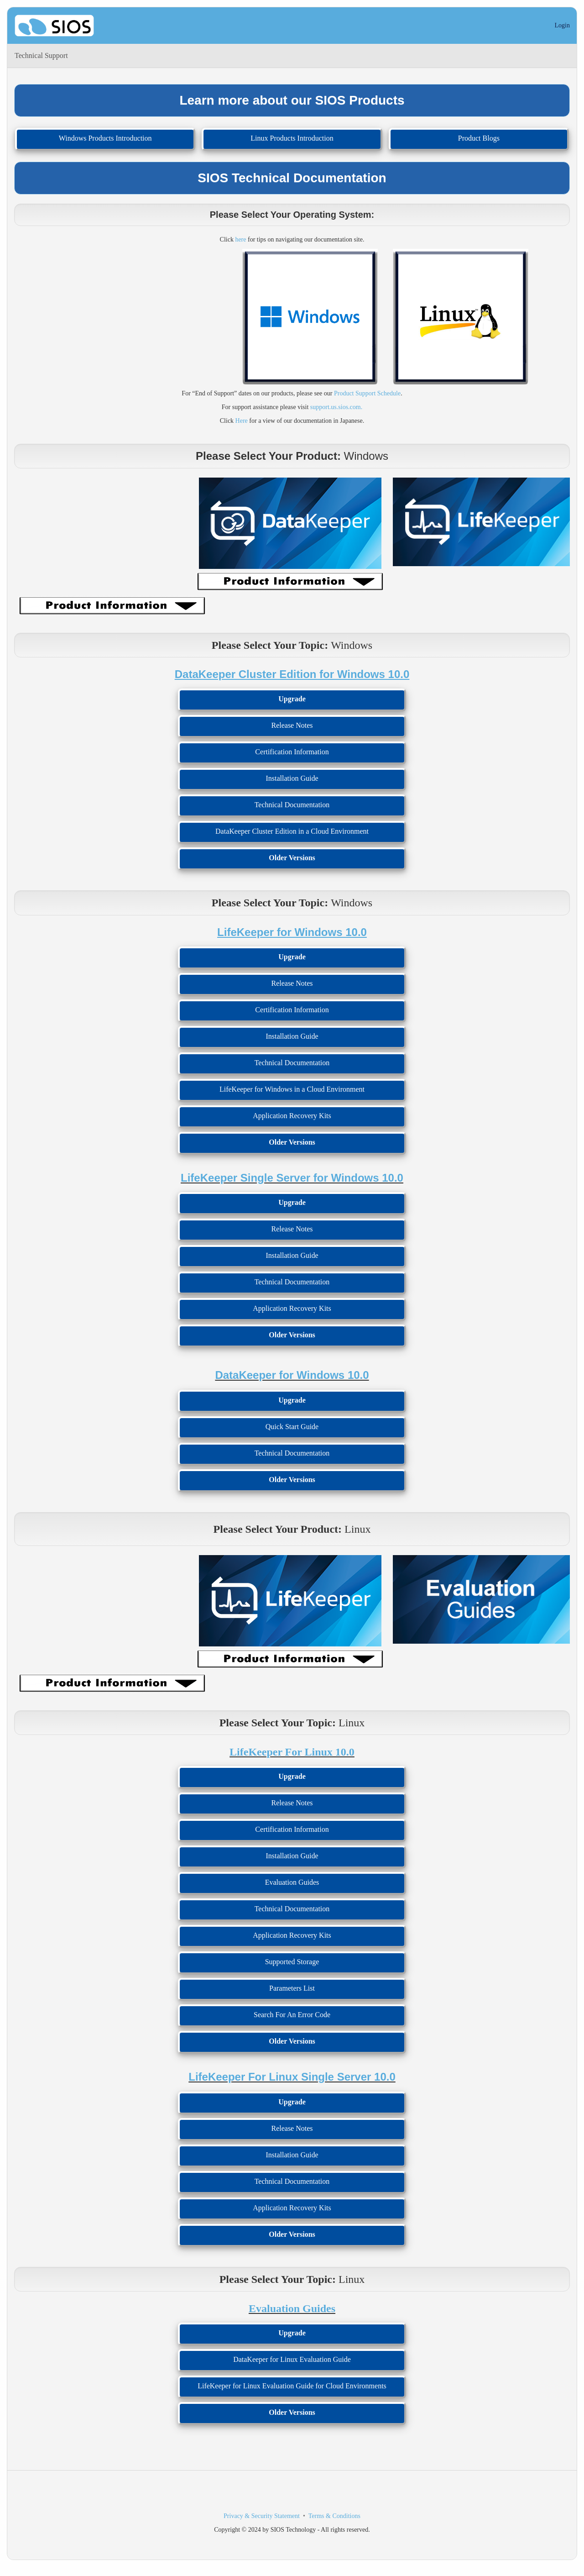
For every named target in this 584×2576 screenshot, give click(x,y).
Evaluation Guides (292, 1882)
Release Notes (292, 725)
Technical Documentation (292, 805)
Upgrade (292, 699)
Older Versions (292, 858)
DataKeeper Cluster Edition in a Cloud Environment (292, 831)
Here (241, 420)
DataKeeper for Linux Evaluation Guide (292, 2359)
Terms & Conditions (334, 2516)
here (240, 239)
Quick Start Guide (292, 1426)
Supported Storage (292, 1962)
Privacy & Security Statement (262, 2516)
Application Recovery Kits (292, 1116)
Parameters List (292, 1988)
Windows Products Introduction (105, 138)
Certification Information (291, 752)
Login (562, 25)
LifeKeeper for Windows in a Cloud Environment (292, 1089)
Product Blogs (479, 138)
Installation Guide (292, 778)
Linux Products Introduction (291, 138)
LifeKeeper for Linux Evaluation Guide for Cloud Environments (292, 2386)
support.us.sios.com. (336, 407)
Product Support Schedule (367, 393)
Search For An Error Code (292, 2015)
